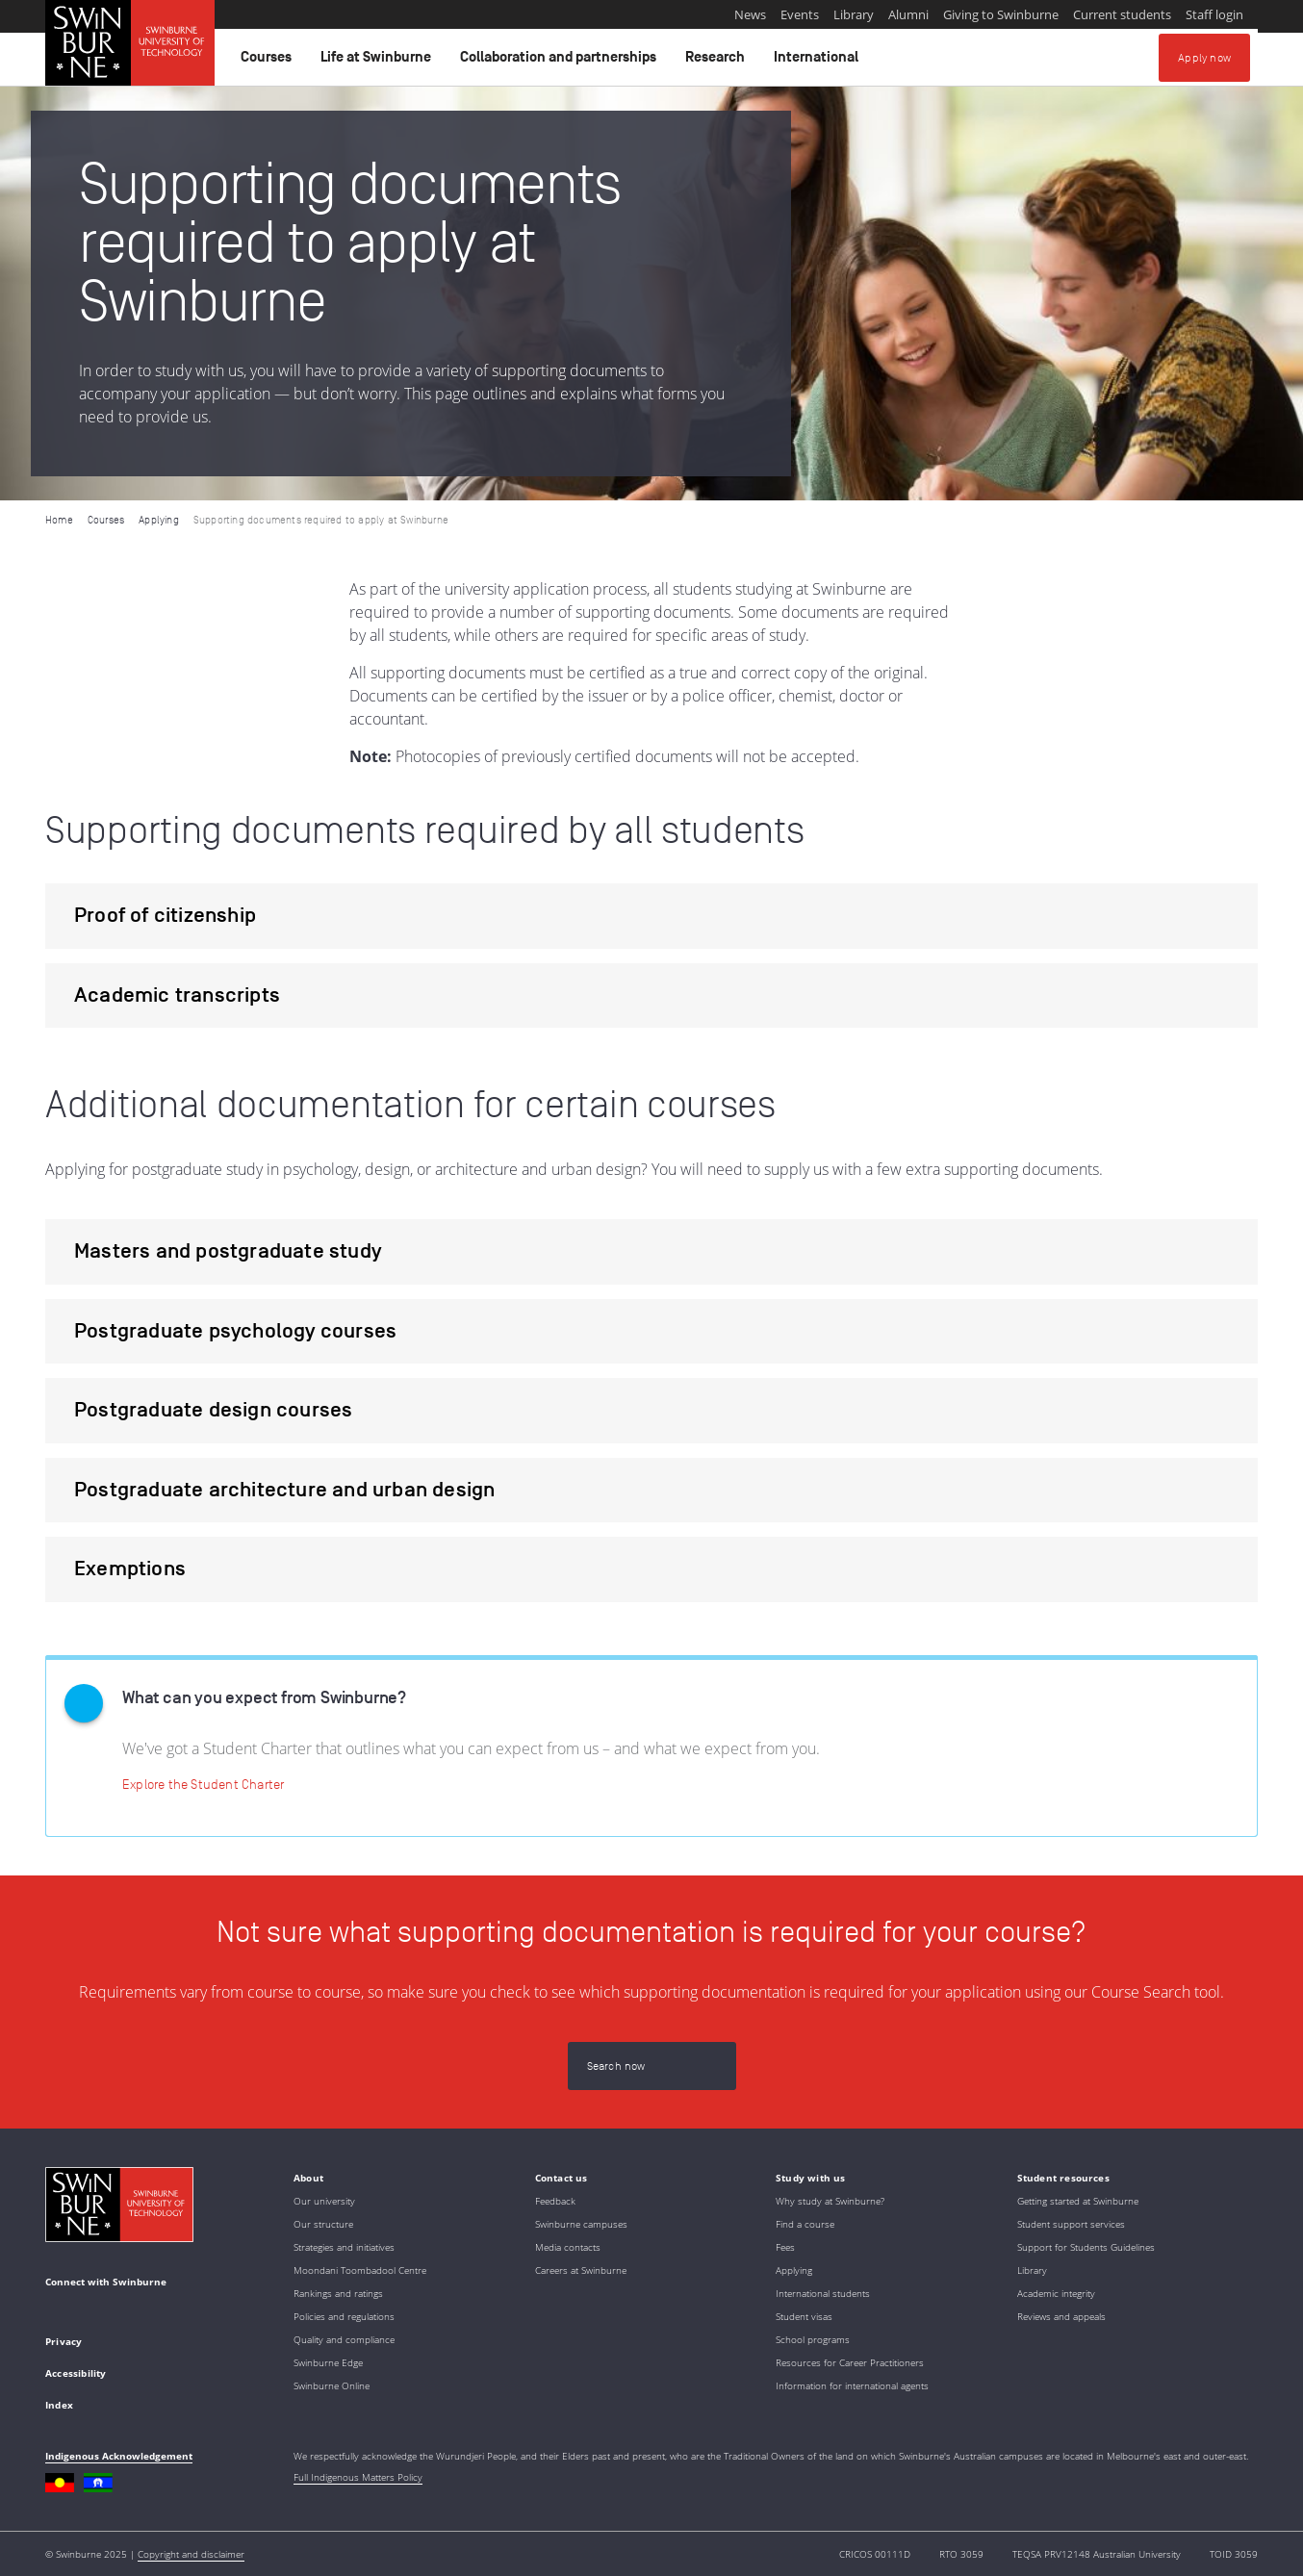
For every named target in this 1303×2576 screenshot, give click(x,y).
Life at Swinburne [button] (378, 61)
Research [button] (718, 61)
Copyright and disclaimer (191, 2554)
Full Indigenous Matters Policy (358, 2477)
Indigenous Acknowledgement (118, 2455)
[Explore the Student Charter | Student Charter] (203, 1784)
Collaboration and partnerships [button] (561, 61)
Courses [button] (269, 61)
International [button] (819, 61)
